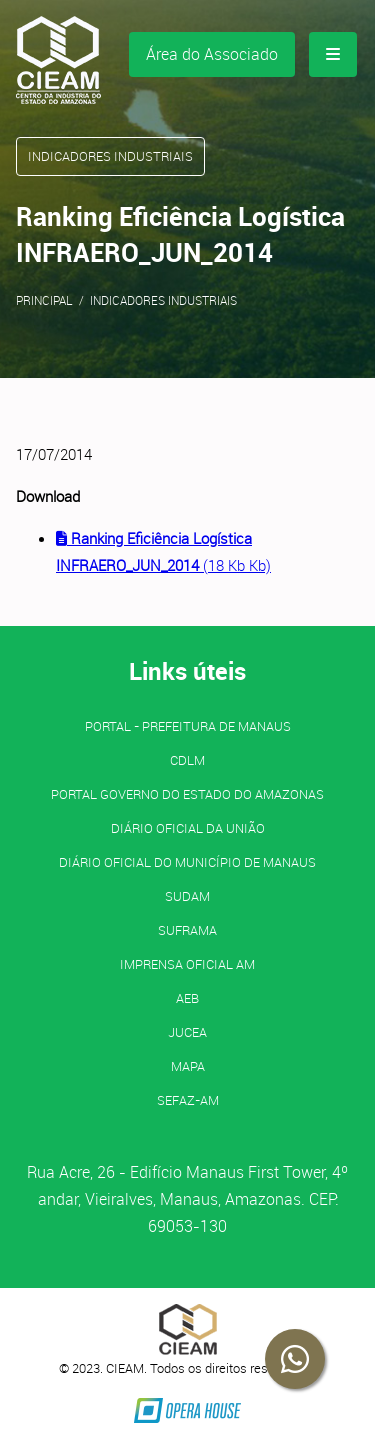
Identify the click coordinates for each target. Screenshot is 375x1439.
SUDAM (187, 896)
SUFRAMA (187, 930)
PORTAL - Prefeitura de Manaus (188, 726)
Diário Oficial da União (188, 828)
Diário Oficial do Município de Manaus (187, 862)
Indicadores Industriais (163, 300)
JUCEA (187, 1032)
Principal (44, 300)
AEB (187, 998)
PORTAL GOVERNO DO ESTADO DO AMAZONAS (187, 794)
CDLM (187, 760)
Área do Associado (212, 54)
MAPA (188, 1066)
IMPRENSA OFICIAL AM (187, 964)
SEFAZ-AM (188, 1100)
